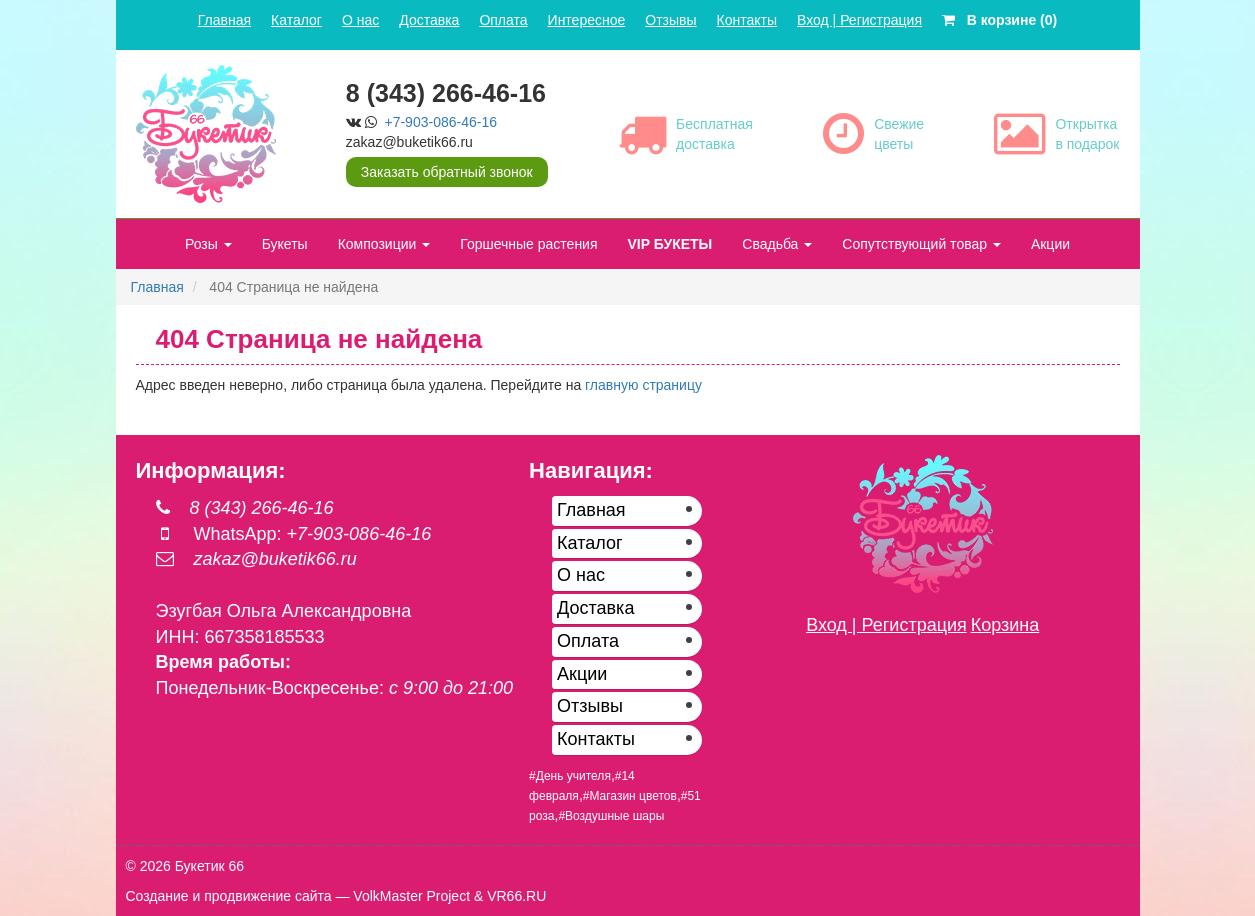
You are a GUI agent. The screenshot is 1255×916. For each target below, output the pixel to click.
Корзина (1005, 625)
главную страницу (643, 385)
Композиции (384, 244)
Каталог (296, 20)
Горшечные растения (528, 244)
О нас (360, 20)
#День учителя (570, 776)
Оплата (503, 20)
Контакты (747, 20)
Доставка (429, 20)
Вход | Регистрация (859, 20)
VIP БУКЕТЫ (670, 244)
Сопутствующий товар (921, 244)
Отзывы (670, 20)
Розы (208, 244)
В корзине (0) (999, 20)
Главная (224, 20)
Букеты (285, 244)
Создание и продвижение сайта (229, 896)
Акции (1050, 244)
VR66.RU (516, 896)
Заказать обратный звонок (447, 172)
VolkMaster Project (411, 896)
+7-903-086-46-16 (441, 122)
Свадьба (777, 244)
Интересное (587, 20)
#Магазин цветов (630, 796)
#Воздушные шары (611, 816)
